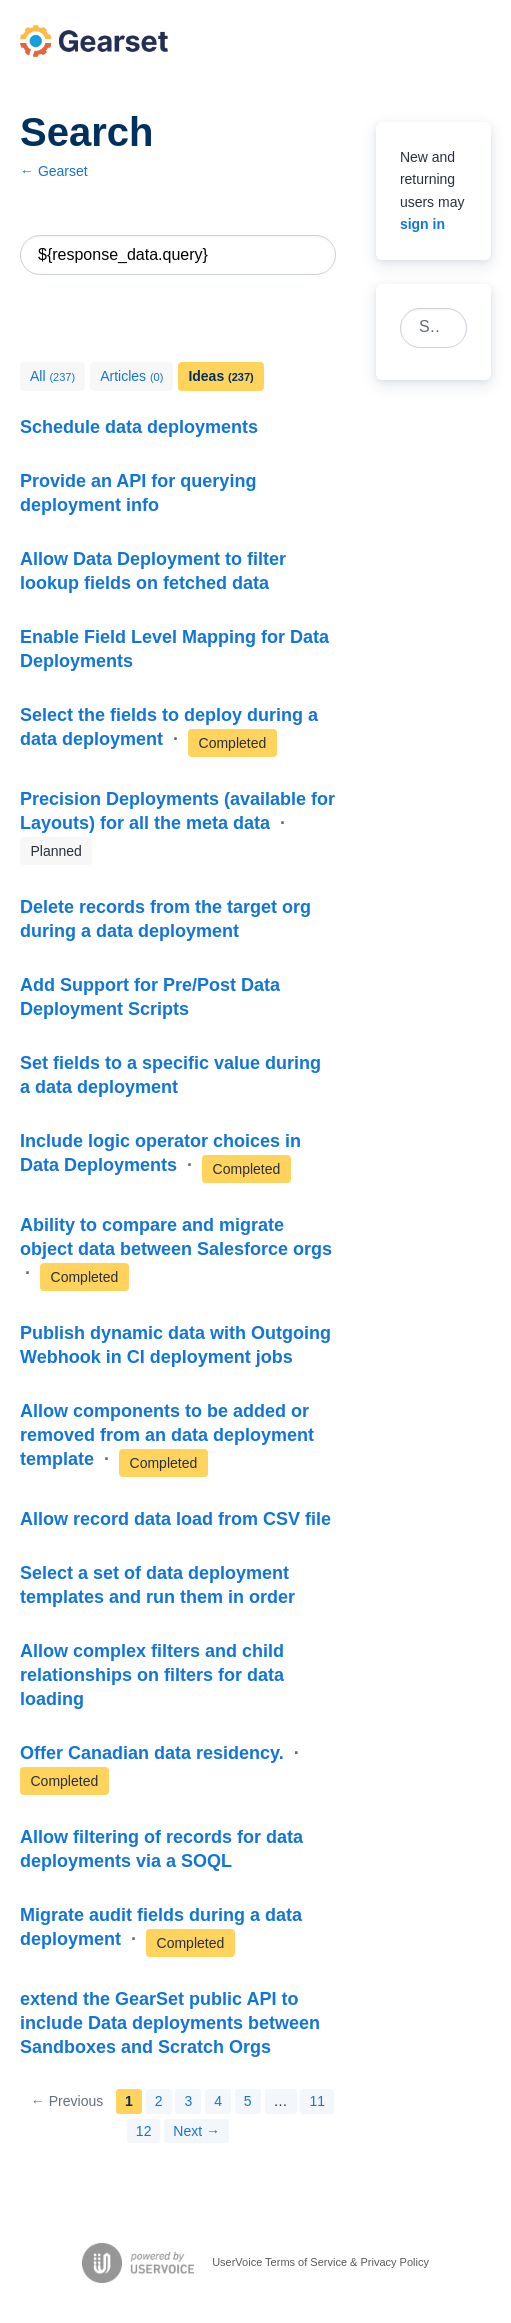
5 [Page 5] (248, 2101)
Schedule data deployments (139, 427)
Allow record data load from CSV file (175, 1519)
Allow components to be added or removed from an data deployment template (167, 1435)
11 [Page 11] (317, 2101)
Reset (283, 255)
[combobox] (422, 328)
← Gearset (54, 171)
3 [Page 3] (188, 2101)
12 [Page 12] (144, 2131)
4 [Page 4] (218, 2101)
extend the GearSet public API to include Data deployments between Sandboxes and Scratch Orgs (170, 2023)
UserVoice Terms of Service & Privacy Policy (320, 2262)
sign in (422, 224)
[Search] (316, 255)
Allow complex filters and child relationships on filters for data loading (152, 1675)
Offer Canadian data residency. (154, 1753)
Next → (196, 2131)
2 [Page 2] (159, 2101)
